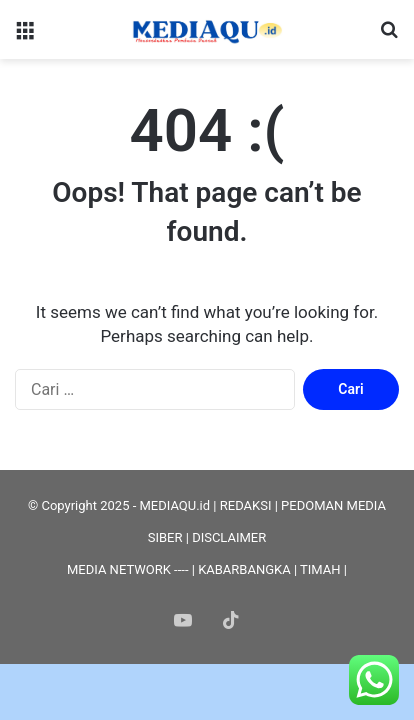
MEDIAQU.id (174, 505)
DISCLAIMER (229, 537)
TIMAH (320, 569)
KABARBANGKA (244, 569)
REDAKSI (246, 505)
